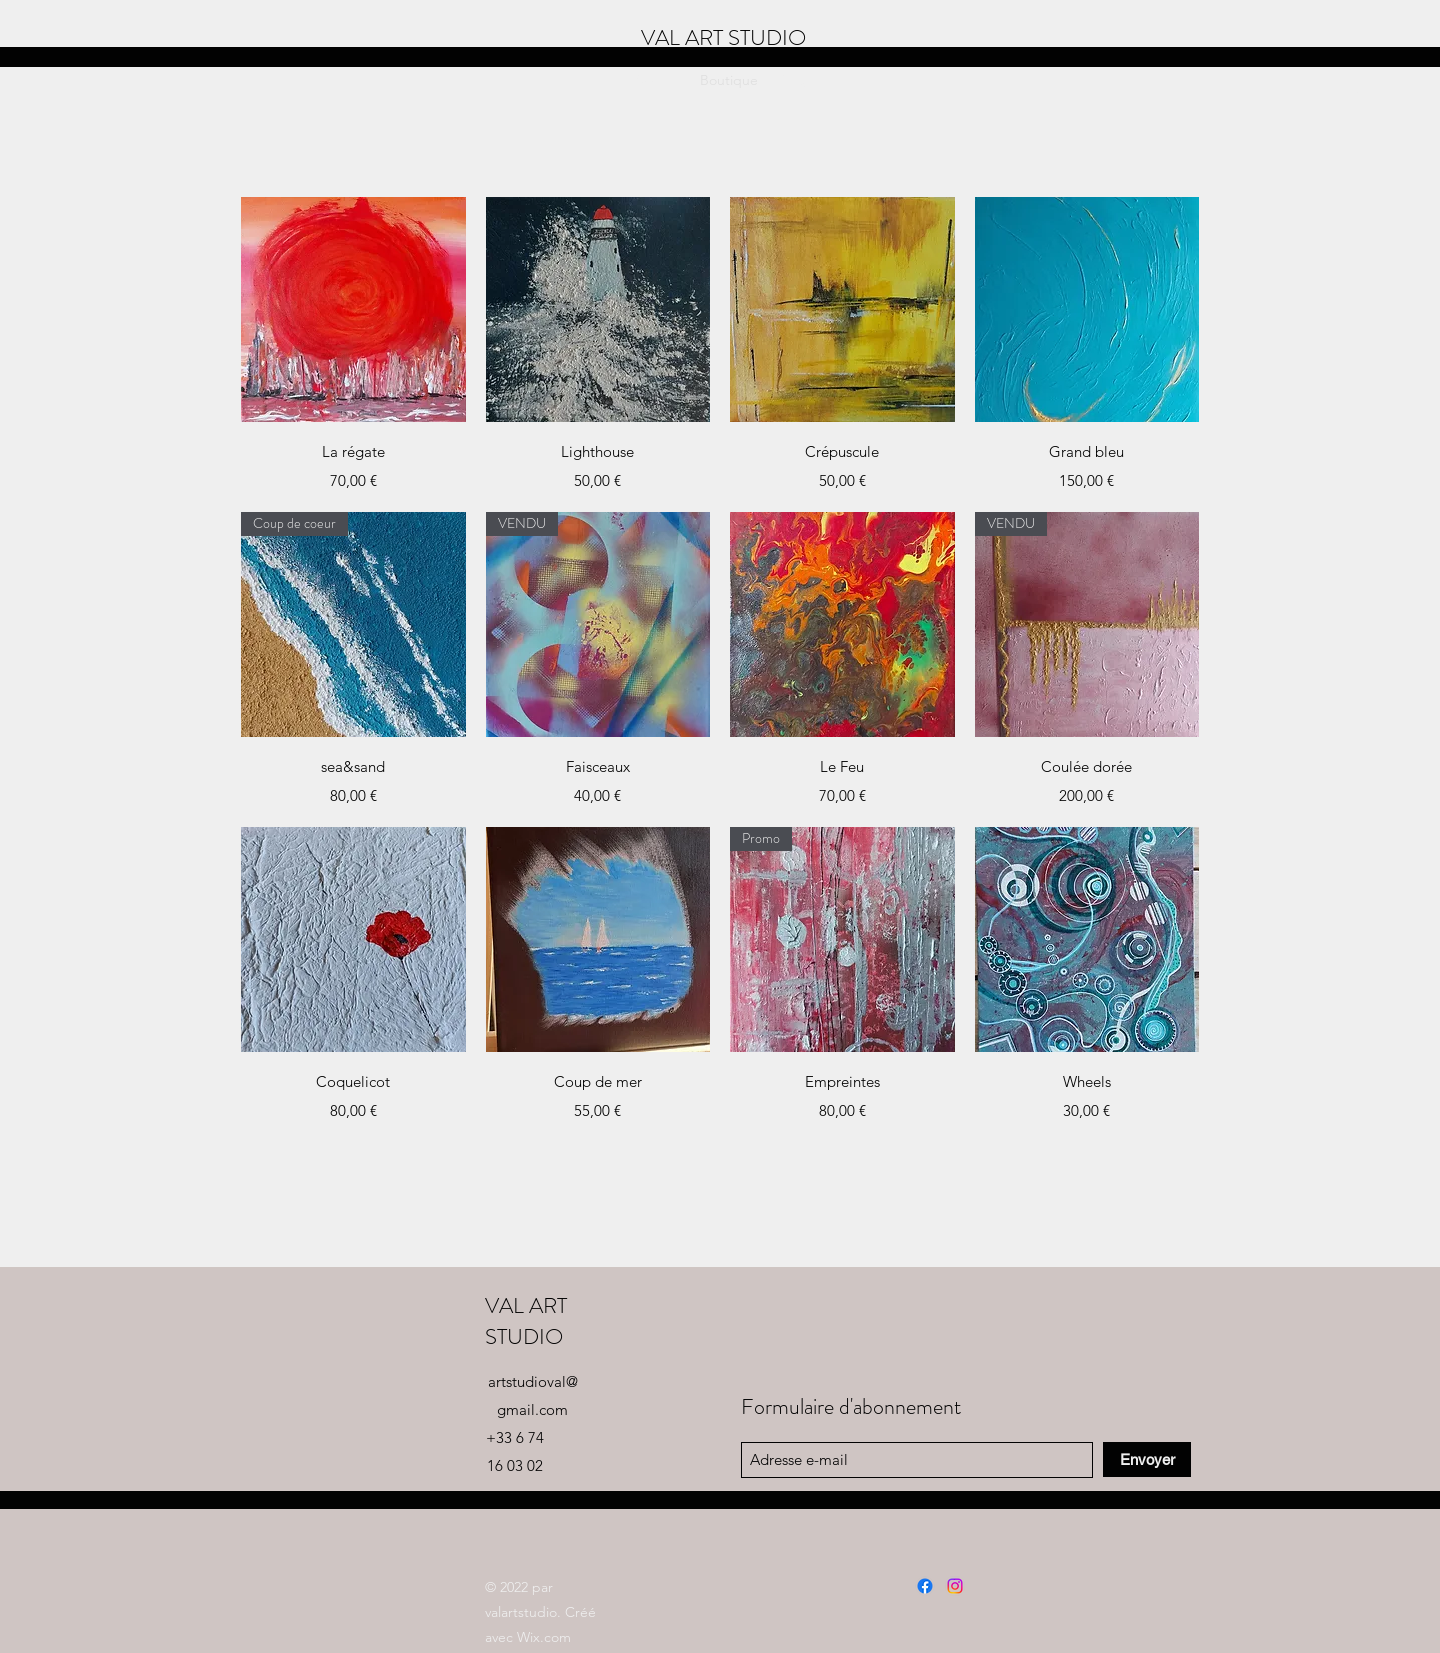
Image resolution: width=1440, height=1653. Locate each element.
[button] (1347, 79)
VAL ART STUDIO (526, 1321)
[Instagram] (955, 1586)
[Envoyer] (1147, 1459)
